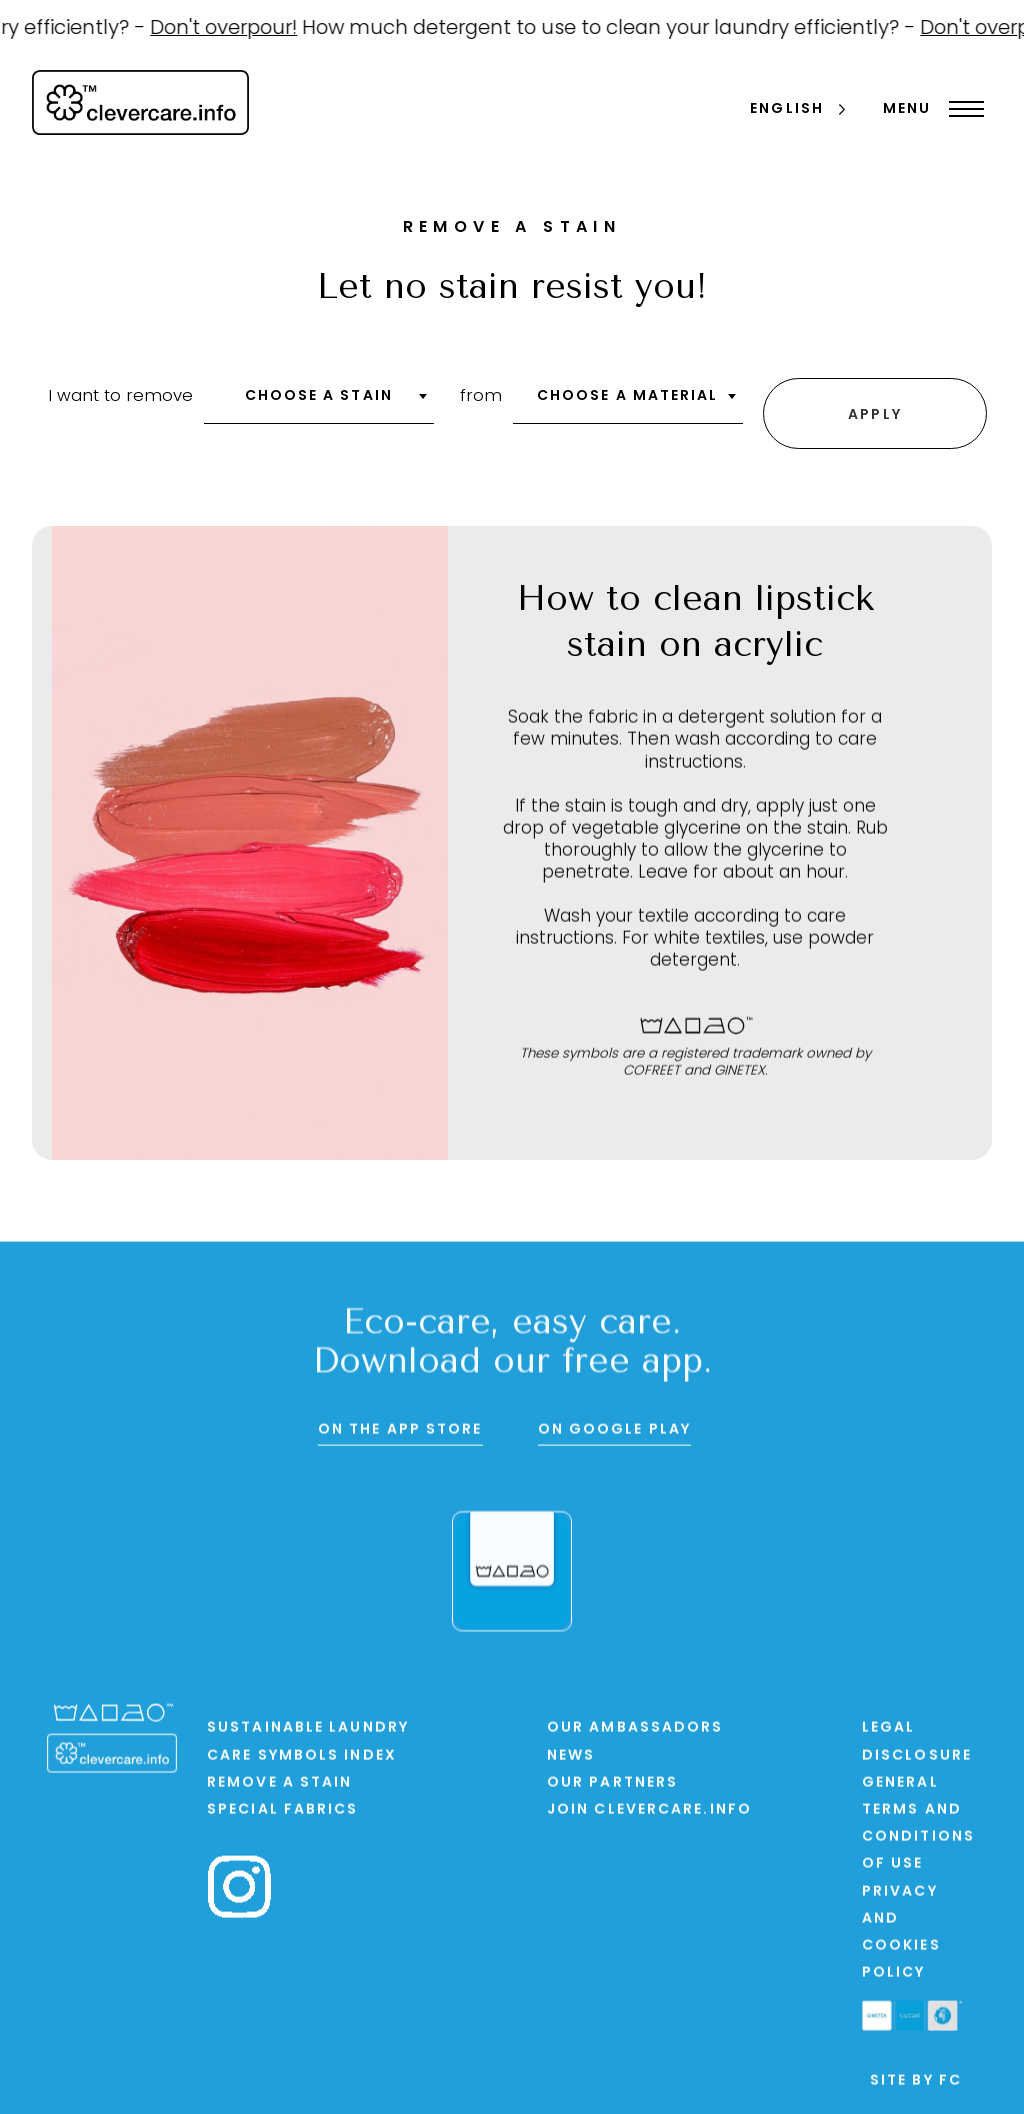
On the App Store (400, 1431)
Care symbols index (302, 1757)
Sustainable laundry (308, 1730)
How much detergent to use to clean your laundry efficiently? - (623, 29)
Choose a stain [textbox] (319, 396)
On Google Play (614, 1431)
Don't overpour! (235, 29)
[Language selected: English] (799, 110)
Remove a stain (279, 1785)
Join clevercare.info (649, 1812)
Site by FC (916, 2083)
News (571, 1757)
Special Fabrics (283, 1812)
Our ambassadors (635, 1730)
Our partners (612, 1785)
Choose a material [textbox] (628, 396)
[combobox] (319, 403)
